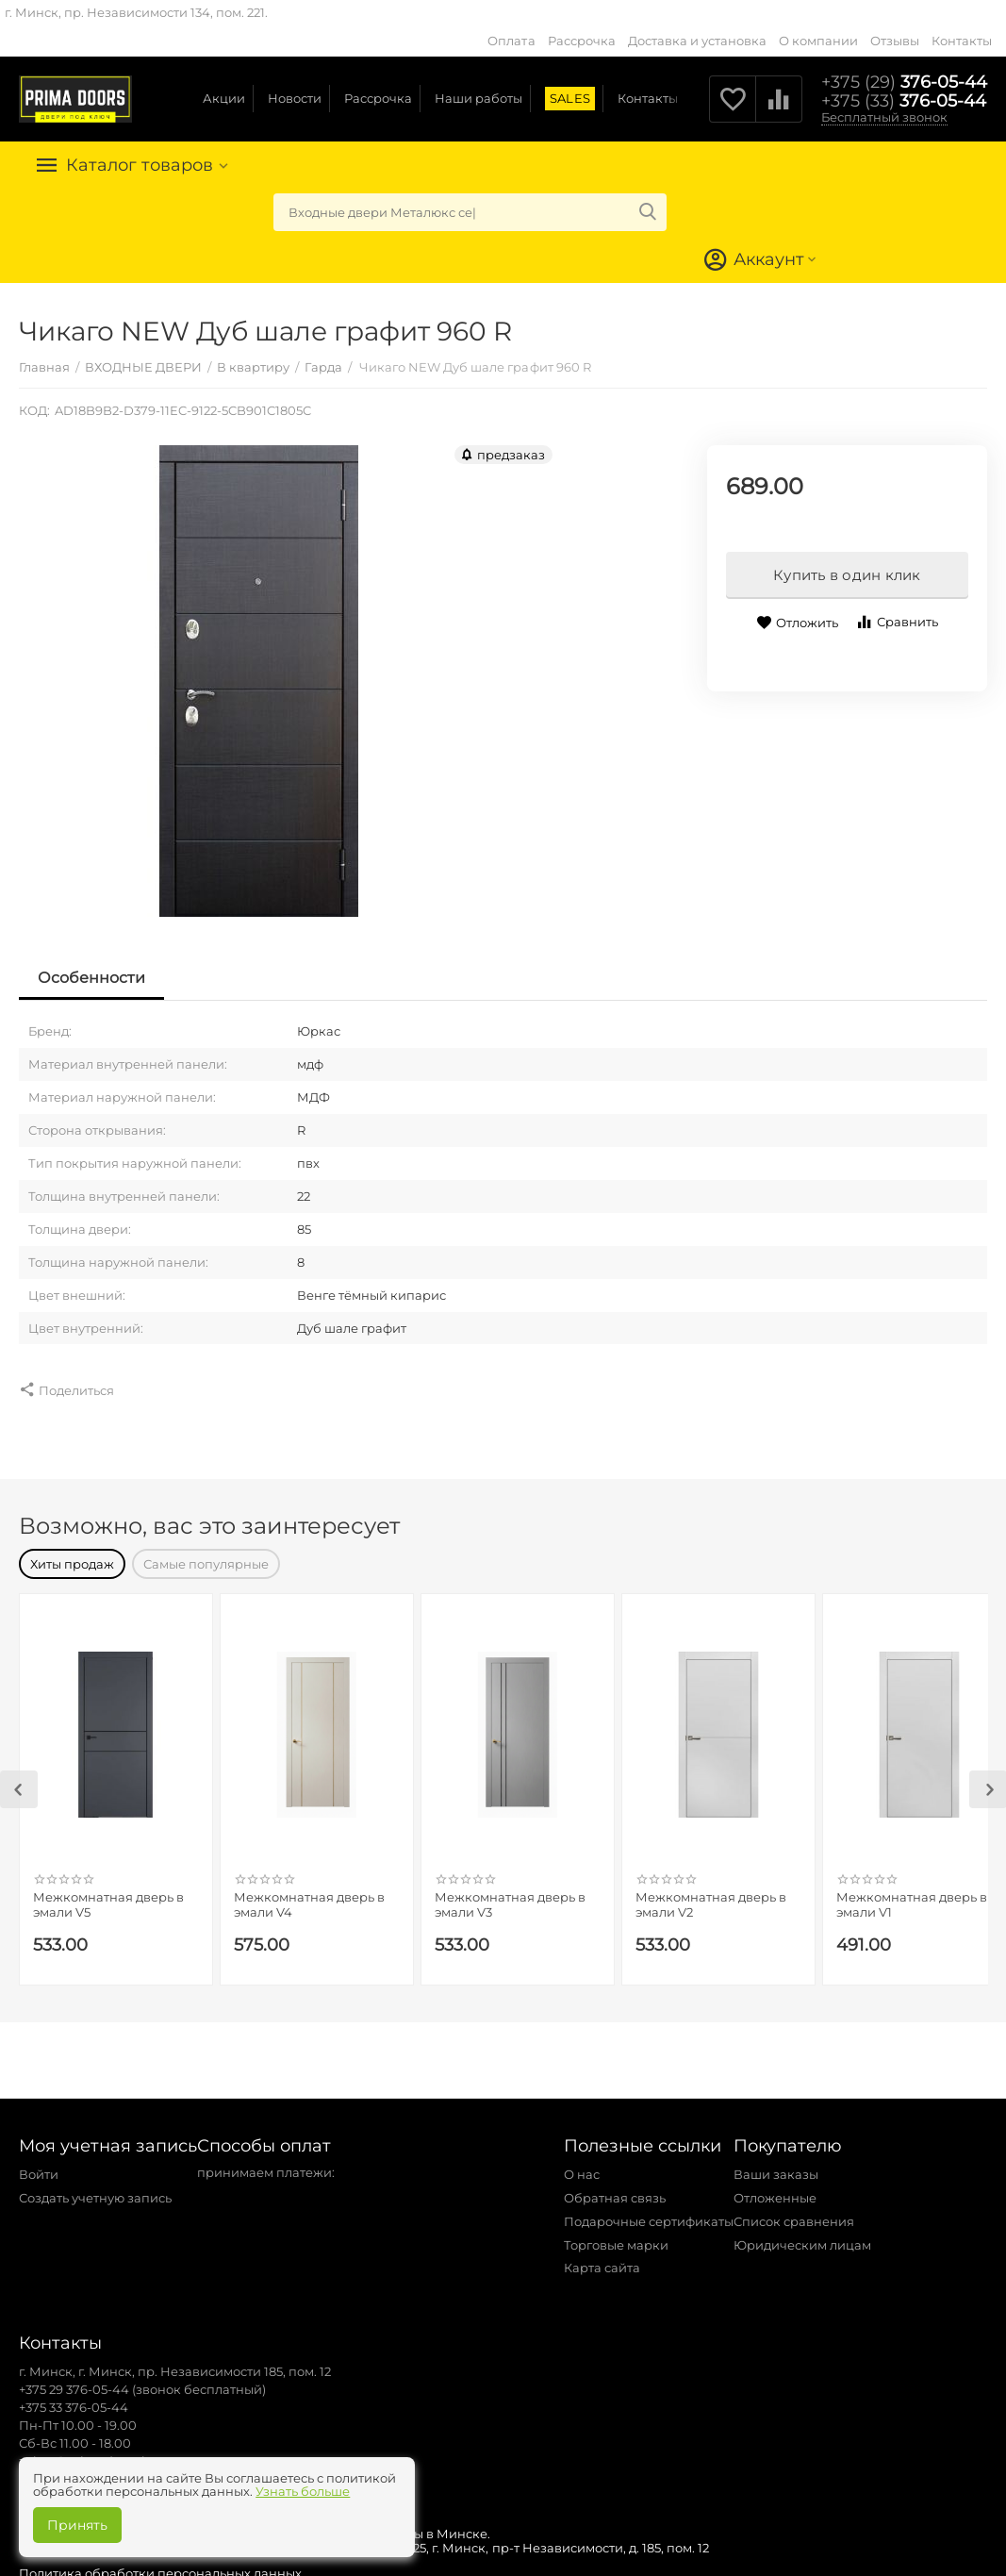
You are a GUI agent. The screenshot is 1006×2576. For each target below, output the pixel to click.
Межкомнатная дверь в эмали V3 (510, 1895)
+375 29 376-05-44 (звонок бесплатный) (142, 2379)
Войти (38, 2164)
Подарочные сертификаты (649, 2211)
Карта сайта (602, 2258)
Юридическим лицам (802, 2235)
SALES (569, 98)
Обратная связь (615, 2188)
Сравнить (896, 622)
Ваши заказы (776, 2164)
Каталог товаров (139, 165)
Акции (224, 98)
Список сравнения (794, 2211)
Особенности (91, 978)
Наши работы (478, 98)
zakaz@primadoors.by (88, 2451)
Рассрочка (582, 40)
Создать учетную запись (95, 2188)
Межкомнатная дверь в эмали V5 (108, 1895)
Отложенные (775, 2188)
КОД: (34, 410)
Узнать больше (303, 2491)
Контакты (962, 40)
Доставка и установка (697, 40)
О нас (582, 2164)
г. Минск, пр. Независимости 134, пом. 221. (136, 12)
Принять (77, 2525)
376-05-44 (904, 82)
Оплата (511, 40)
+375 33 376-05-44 (73, 2397)
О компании (818, 40)
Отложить (797, 623)
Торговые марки (616, 2235)
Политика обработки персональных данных (160, 2563)
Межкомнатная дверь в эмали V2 (710, 1895)
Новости (295, 98)
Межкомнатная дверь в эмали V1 (911, 1895)
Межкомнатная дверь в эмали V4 (309, 1895)
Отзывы (894, 40)
